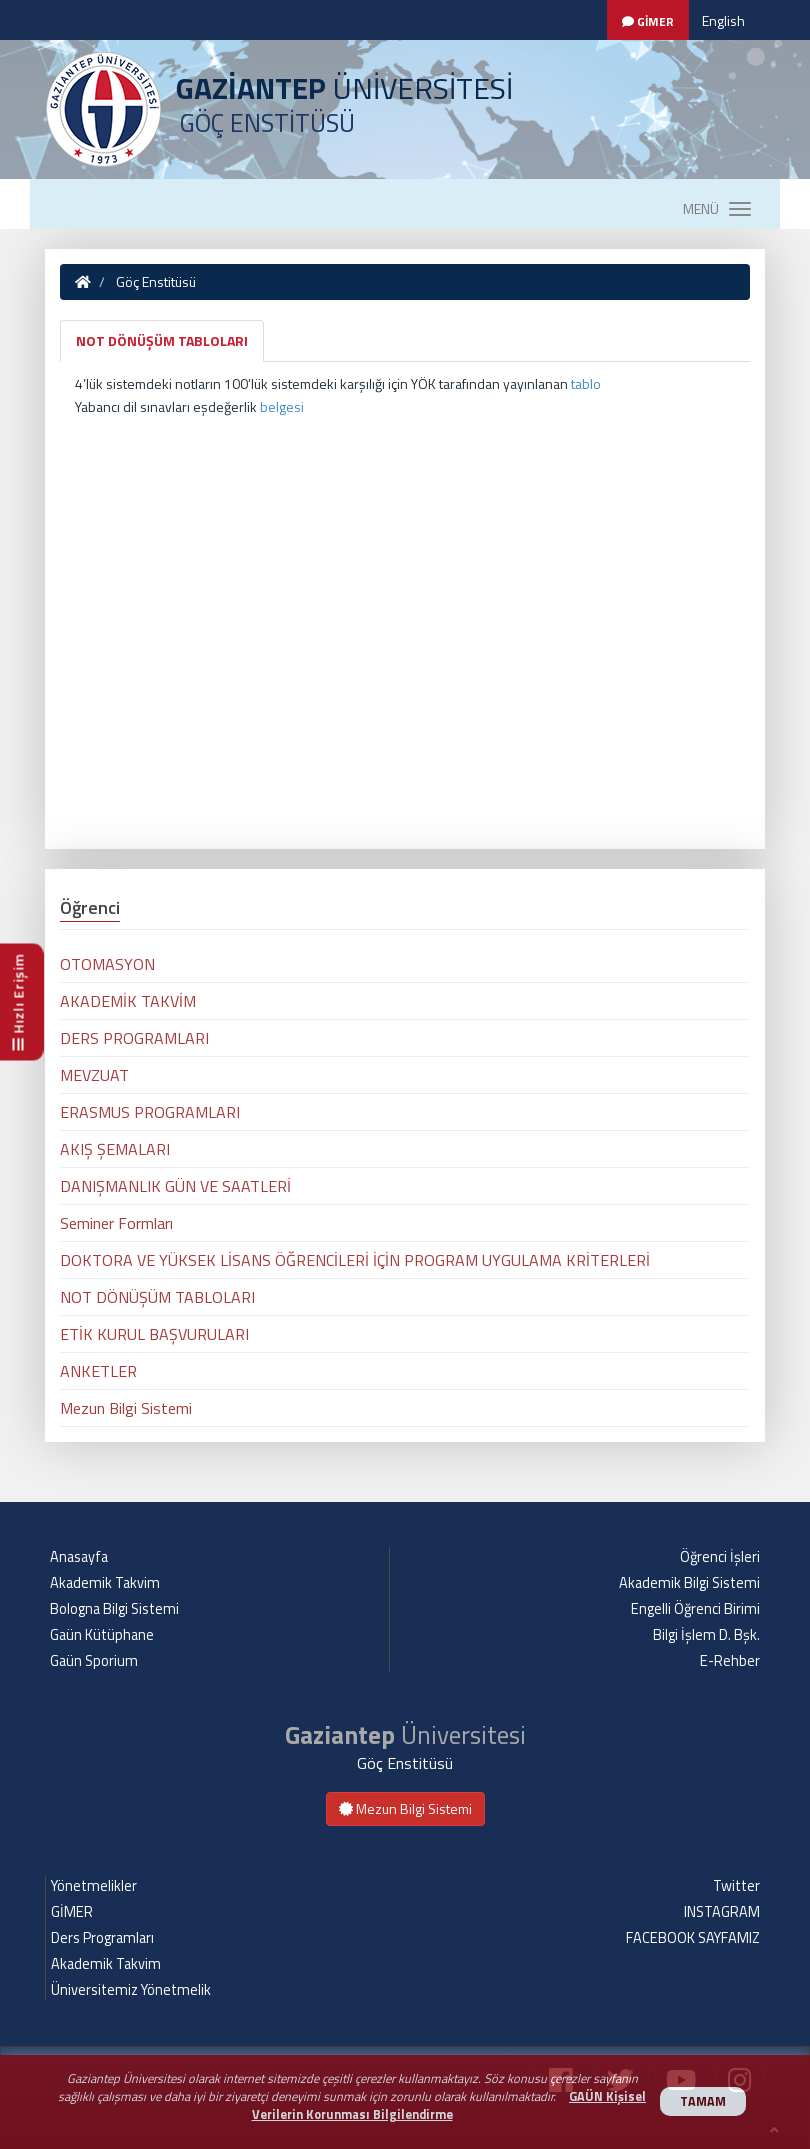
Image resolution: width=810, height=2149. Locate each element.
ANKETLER (98, 1371)
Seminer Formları (116, 1223)
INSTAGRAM (722, 1912)
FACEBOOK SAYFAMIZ (693, 1938)
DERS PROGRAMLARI (134, 1038)
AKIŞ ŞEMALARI (115, 1149)
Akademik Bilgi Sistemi (689, 1583)
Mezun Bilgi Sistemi (126, 1408)
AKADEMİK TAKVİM (128, 1001)
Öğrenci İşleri (720, 1557)
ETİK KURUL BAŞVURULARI (154, 1334)
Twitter (736, 1886)
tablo (586, 383)
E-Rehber (730, 1661)
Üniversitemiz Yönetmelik (131, 1990)
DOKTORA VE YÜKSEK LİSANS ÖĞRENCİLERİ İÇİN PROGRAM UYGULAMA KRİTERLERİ (355, 1260)
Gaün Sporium (94, 1661)
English (723, 20)
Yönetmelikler (94, 1886)
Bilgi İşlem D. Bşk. (706, 1635)
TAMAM (703, 2101)
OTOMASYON (107, 964)
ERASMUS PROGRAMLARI (150, 1112)
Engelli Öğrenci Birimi (695, 1609)
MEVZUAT (94, 1075)
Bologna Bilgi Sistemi (114, 1609)
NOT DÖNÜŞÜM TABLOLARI (162, 340)
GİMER (72, 1912)
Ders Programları (102, 1938)
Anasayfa (79, 1557)
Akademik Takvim (105, 1583)
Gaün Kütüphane (102, 1635)
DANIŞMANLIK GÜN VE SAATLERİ (175, 1186)
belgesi (282, 406)
